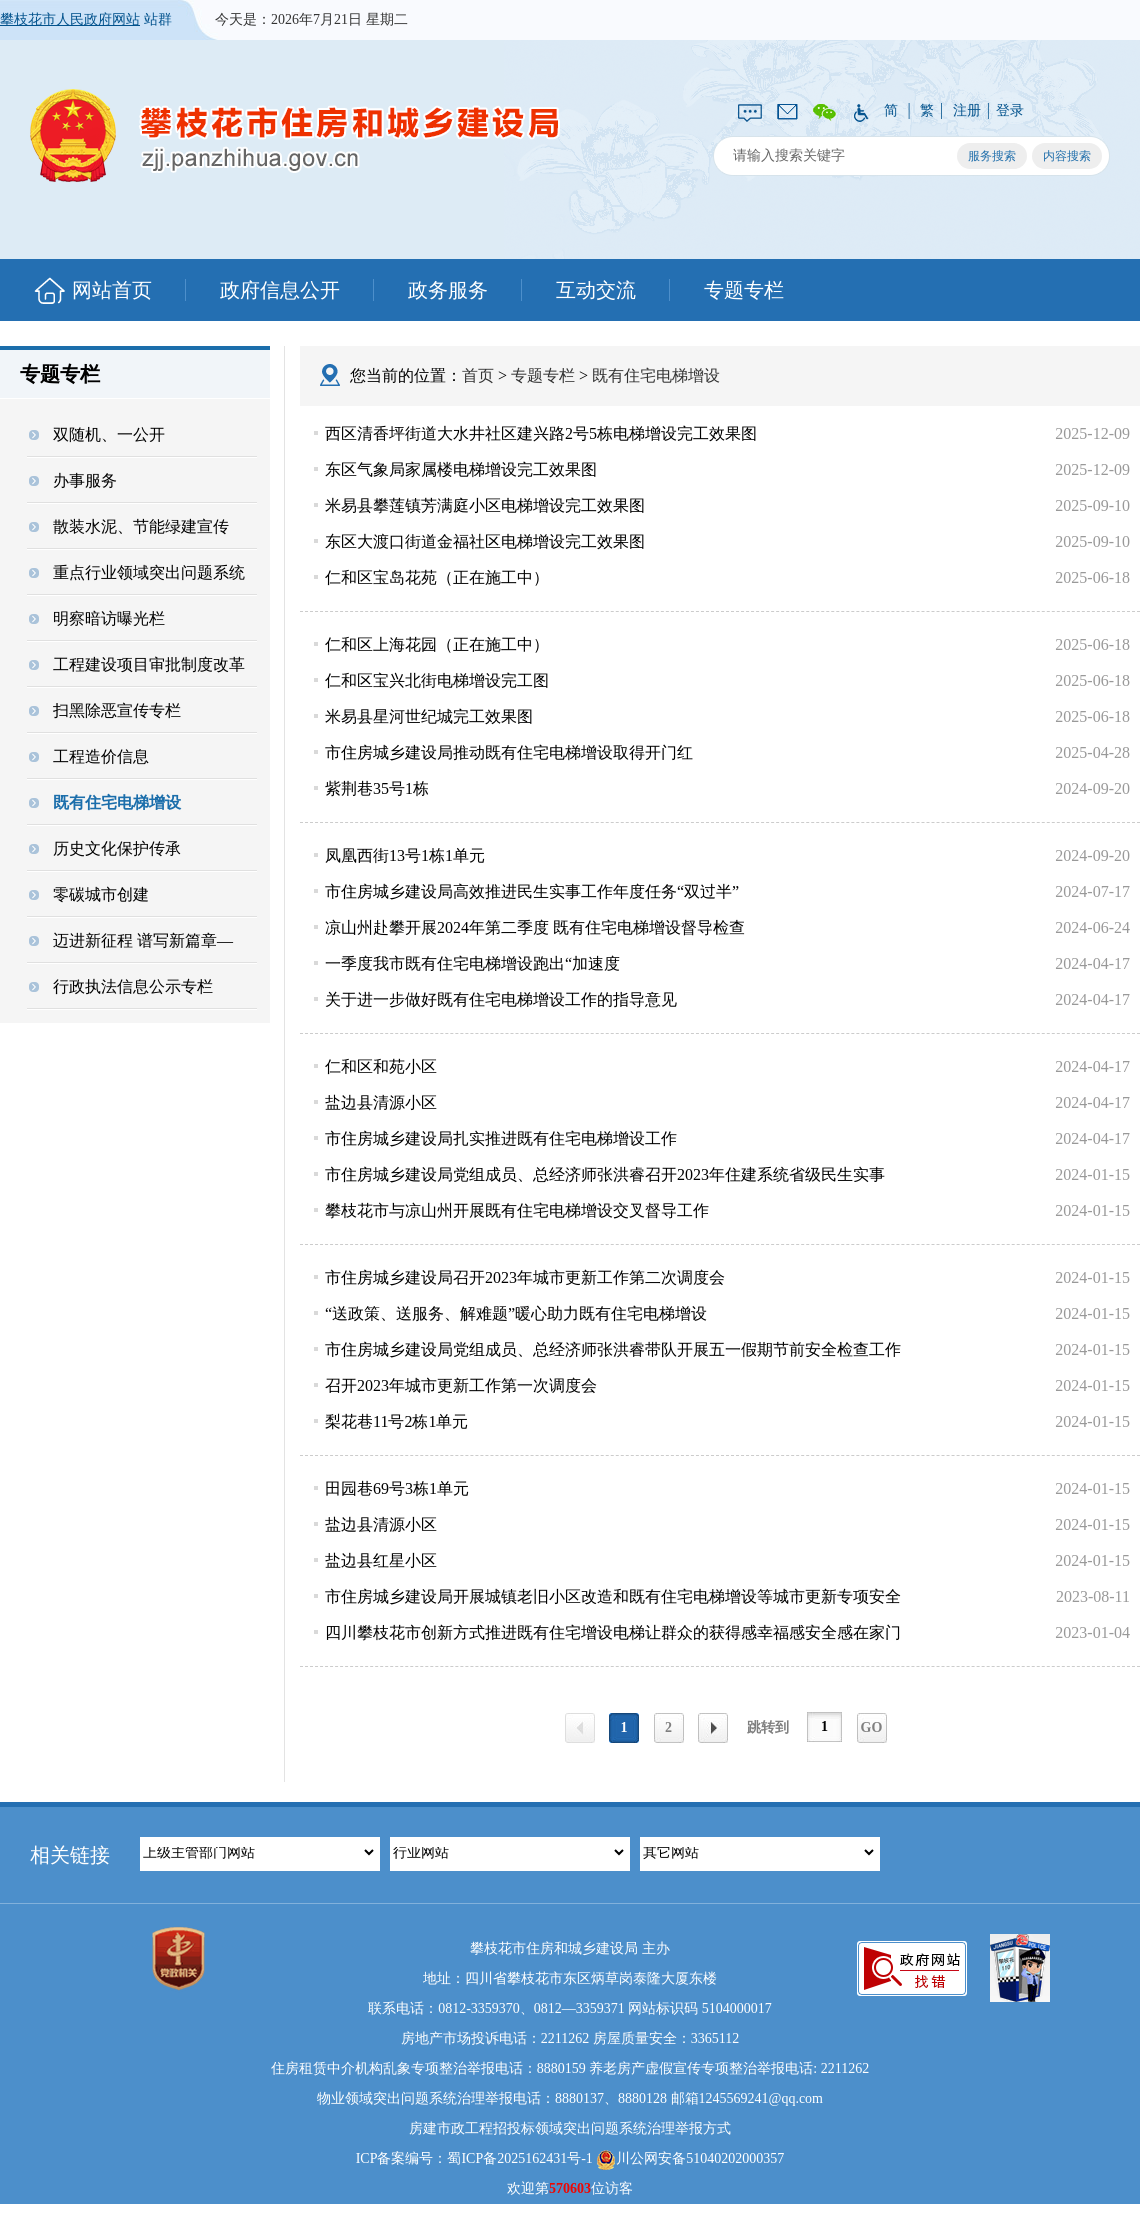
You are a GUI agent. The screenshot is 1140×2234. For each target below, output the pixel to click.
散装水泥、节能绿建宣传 (129, 526)
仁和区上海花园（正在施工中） (437, 644)
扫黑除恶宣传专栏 (105, 710)
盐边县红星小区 (381, 1560)
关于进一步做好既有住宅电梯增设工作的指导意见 (501, 999)
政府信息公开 (280, 290)
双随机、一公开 (97, 434)
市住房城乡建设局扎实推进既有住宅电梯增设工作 (501, 1138)
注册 (967, 110)
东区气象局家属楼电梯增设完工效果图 (461, 469)
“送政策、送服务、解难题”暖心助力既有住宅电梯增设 (516, 1313)
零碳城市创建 (89, 894)
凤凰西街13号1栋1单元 (405, 855)
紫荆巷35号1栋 (377, 788)
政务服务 (448, 290)
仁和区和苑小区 (381, 1066)
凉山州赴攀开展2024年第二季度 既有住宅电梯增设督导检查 (535, 927)
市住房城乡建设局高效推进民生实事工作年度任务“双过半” (532, 891)
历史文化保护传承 (105, 848)
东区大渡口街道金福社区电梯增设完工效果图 (485, 541)
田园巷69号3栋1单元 (397, 1488)
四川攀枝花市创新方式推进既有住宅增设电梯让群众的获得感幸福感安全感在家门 (613, 1632)
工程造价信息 (89, 756)
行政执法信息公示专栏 (121, 986)
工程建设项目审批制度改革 (137, 664)
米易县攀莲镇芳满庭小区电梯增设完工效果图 (485, 505)
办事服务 (73, 480)
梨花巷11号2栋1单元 (396, 1421)
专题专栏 (744, 290)
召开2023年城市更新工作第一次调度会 (461, 1385)
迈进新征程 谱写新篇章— (131, 940)
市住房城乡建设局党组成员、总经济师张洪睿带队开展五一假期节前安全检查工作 (613, 1349)
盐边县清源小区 (381, 1102)
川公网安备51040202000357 (690, 2160)
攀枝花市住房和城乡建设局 (295, 135)
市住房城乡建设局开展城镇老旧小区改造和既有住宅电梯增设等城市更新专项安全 (613, 1596)
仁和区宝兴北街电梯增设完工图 (437, 680)
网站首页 (112, 290)
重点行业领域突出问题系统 (137, 572)
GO (872, 1727)
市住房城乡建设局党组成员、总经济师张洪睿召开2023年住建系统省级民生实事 (605, 1174)
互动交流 (596, 290)
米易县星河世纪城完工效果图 (429, 716)
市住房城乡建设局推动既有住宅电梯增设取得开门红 (509, 752)
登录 (1010, 110)
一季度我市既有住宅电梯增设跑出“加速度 (472, 963)
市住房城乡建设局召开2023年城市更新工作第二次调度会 (525, 1277)
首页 (478, 375)
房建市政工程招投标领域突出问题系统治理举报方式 (570, 2128)
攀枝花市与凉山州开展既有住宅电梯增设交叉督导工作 (517, 1210)
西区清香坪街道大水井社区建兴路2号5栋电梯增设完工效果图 (541, 433)
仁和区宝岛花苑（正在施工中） (437, 577)
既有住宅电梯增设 (105, 802)
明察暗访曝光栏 (97, 618)
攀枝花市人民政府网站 (70, 19)
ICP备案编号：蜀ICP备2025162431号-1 (474, 2158)
